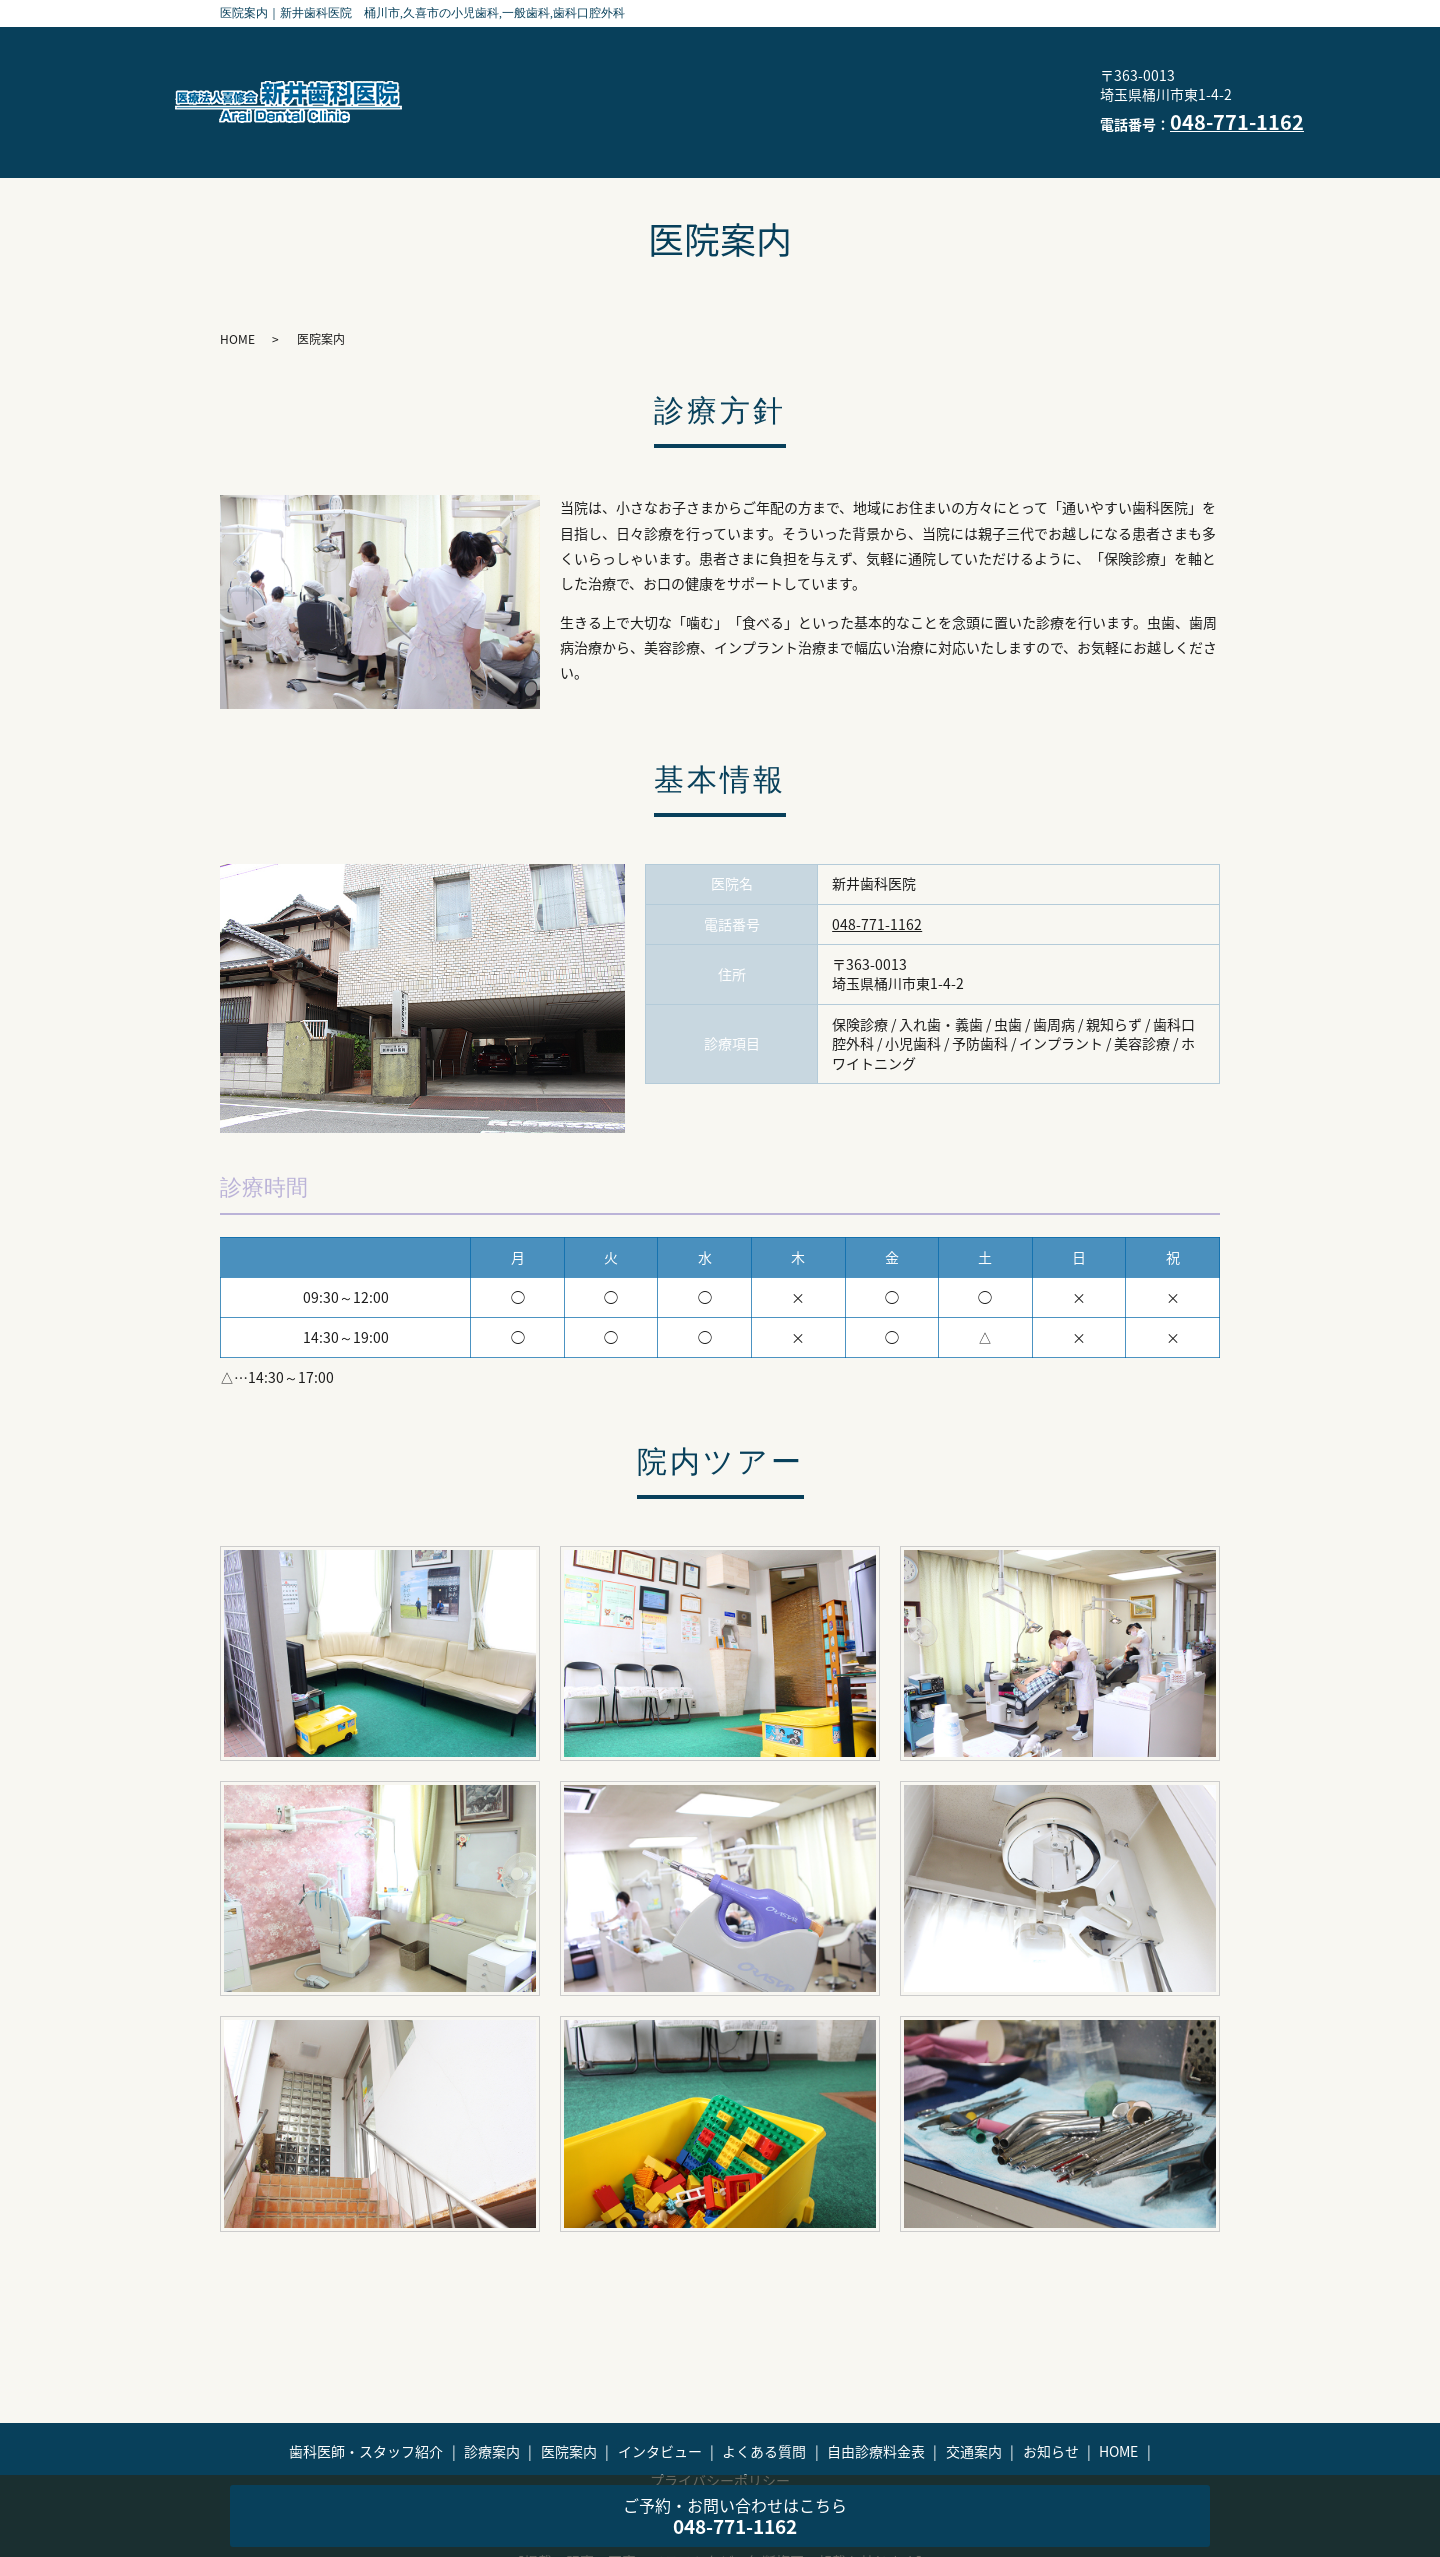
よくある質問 (774, 85)
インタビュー (642, 85)
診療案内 (834, 54)
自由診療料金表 (913, 85)
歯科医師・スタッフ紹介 (679, 54)
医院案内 (936, 54)
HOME (822, 117)
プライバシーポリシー (961, 117)
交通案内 (627, 117)
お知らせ (729, 117)
